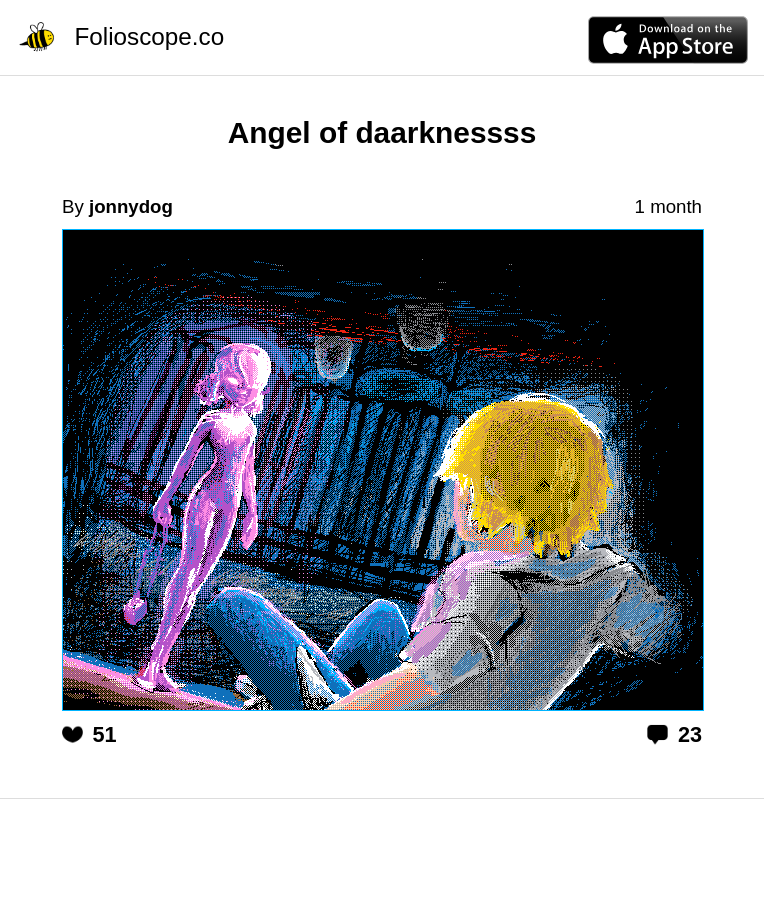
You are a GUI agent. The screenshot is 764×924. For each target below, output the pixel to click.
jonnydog (131, 206)
